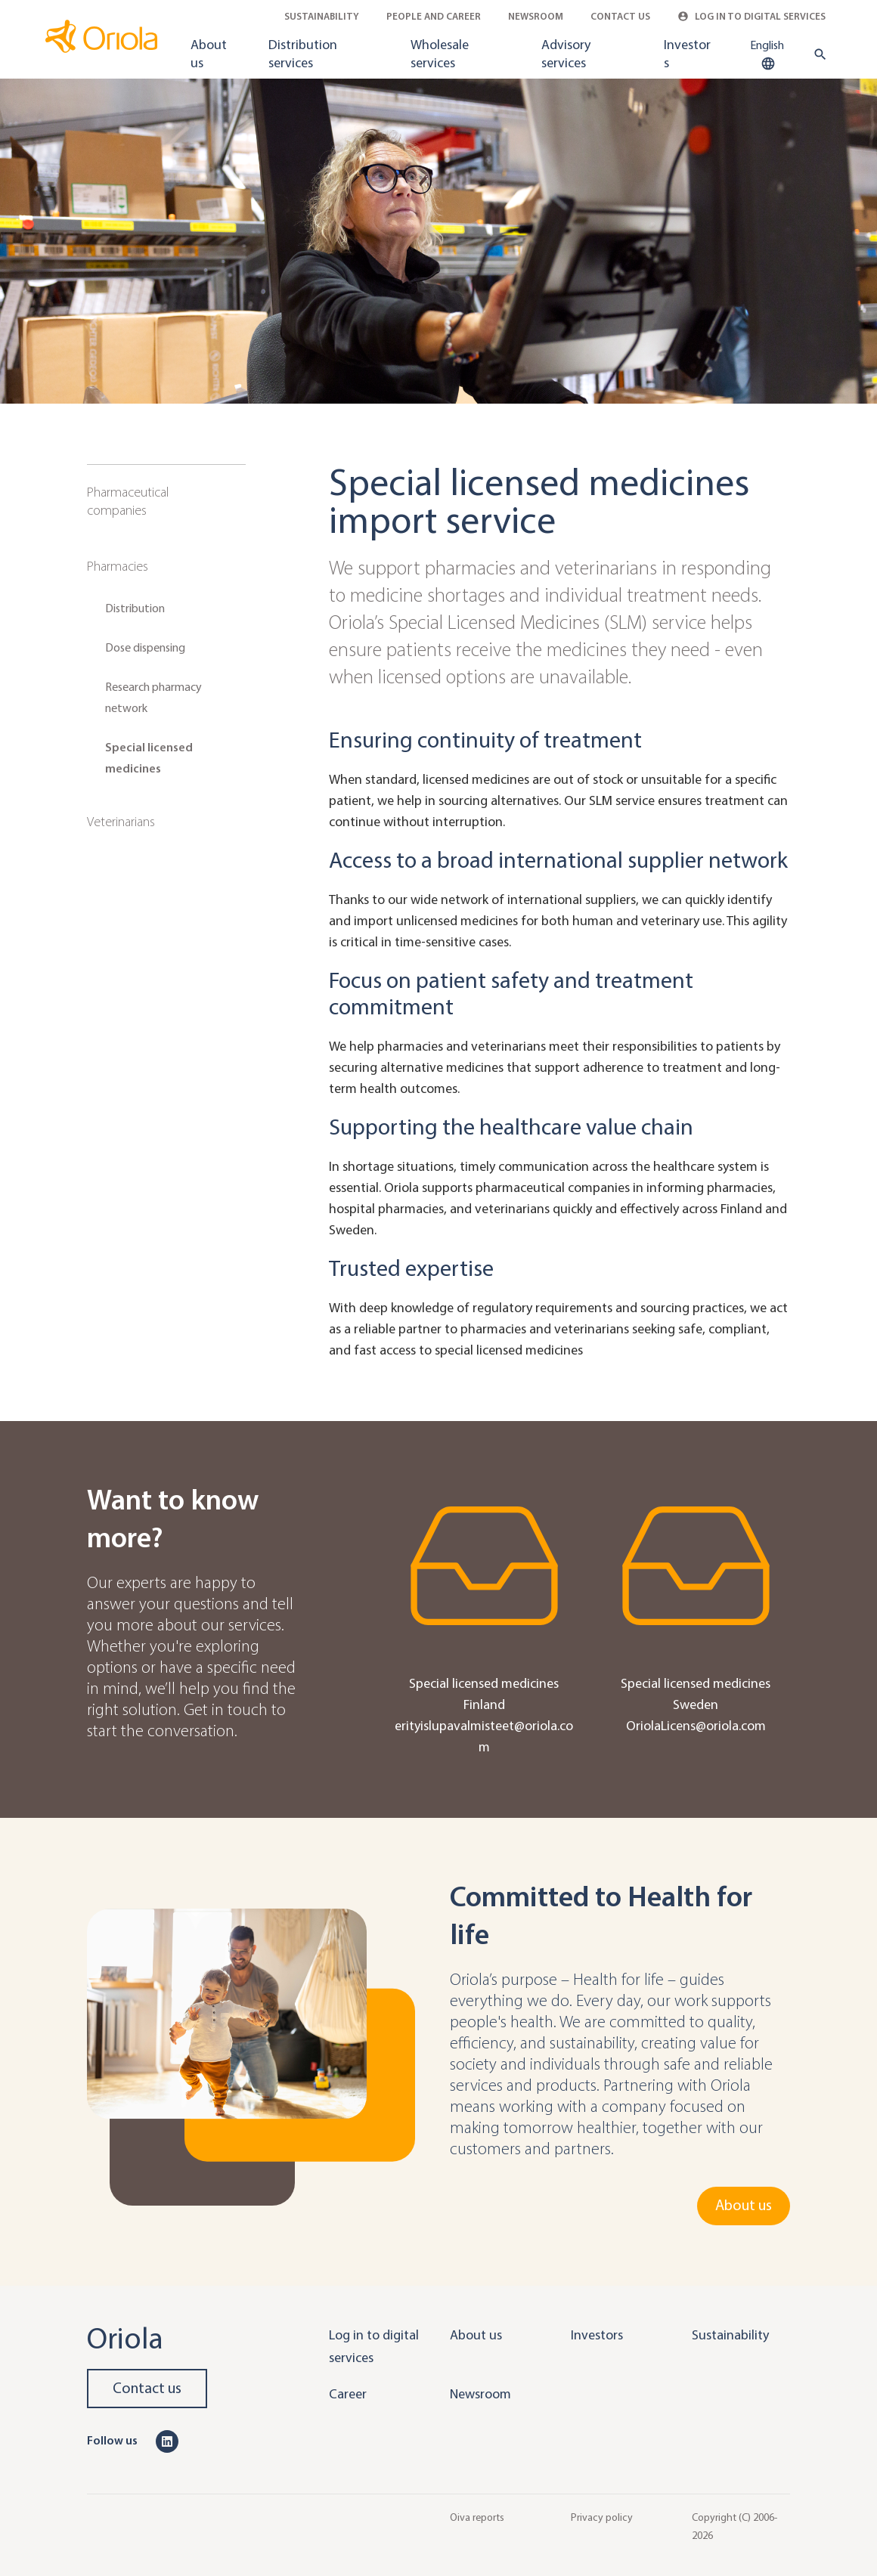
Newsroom (535, 16)
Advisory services (565, 53)
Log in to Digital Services (751, 16)
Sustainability (321, 16)
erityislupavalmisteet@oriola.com (484, 1736)
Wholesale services (440, 53)
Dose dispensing (145, 647)
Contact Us (620, 16)
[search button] (817, 54)
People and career (433, 16)
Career (348, 2394)
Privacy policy (602, 2517)
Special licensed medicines (149, 758)
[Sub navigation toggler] (235, 493)
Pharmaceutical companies (128, 501)
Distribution (135, 608)
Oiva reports (477, 2517)
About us (209, 53)
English (767, 55)
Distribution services (302, 53)
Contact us (147, 2388)
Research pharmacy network (153, 697)
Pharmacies (117, 566)
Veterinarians (121, 821)
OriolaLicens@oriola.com (696, 1725)
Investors (687, 53)
